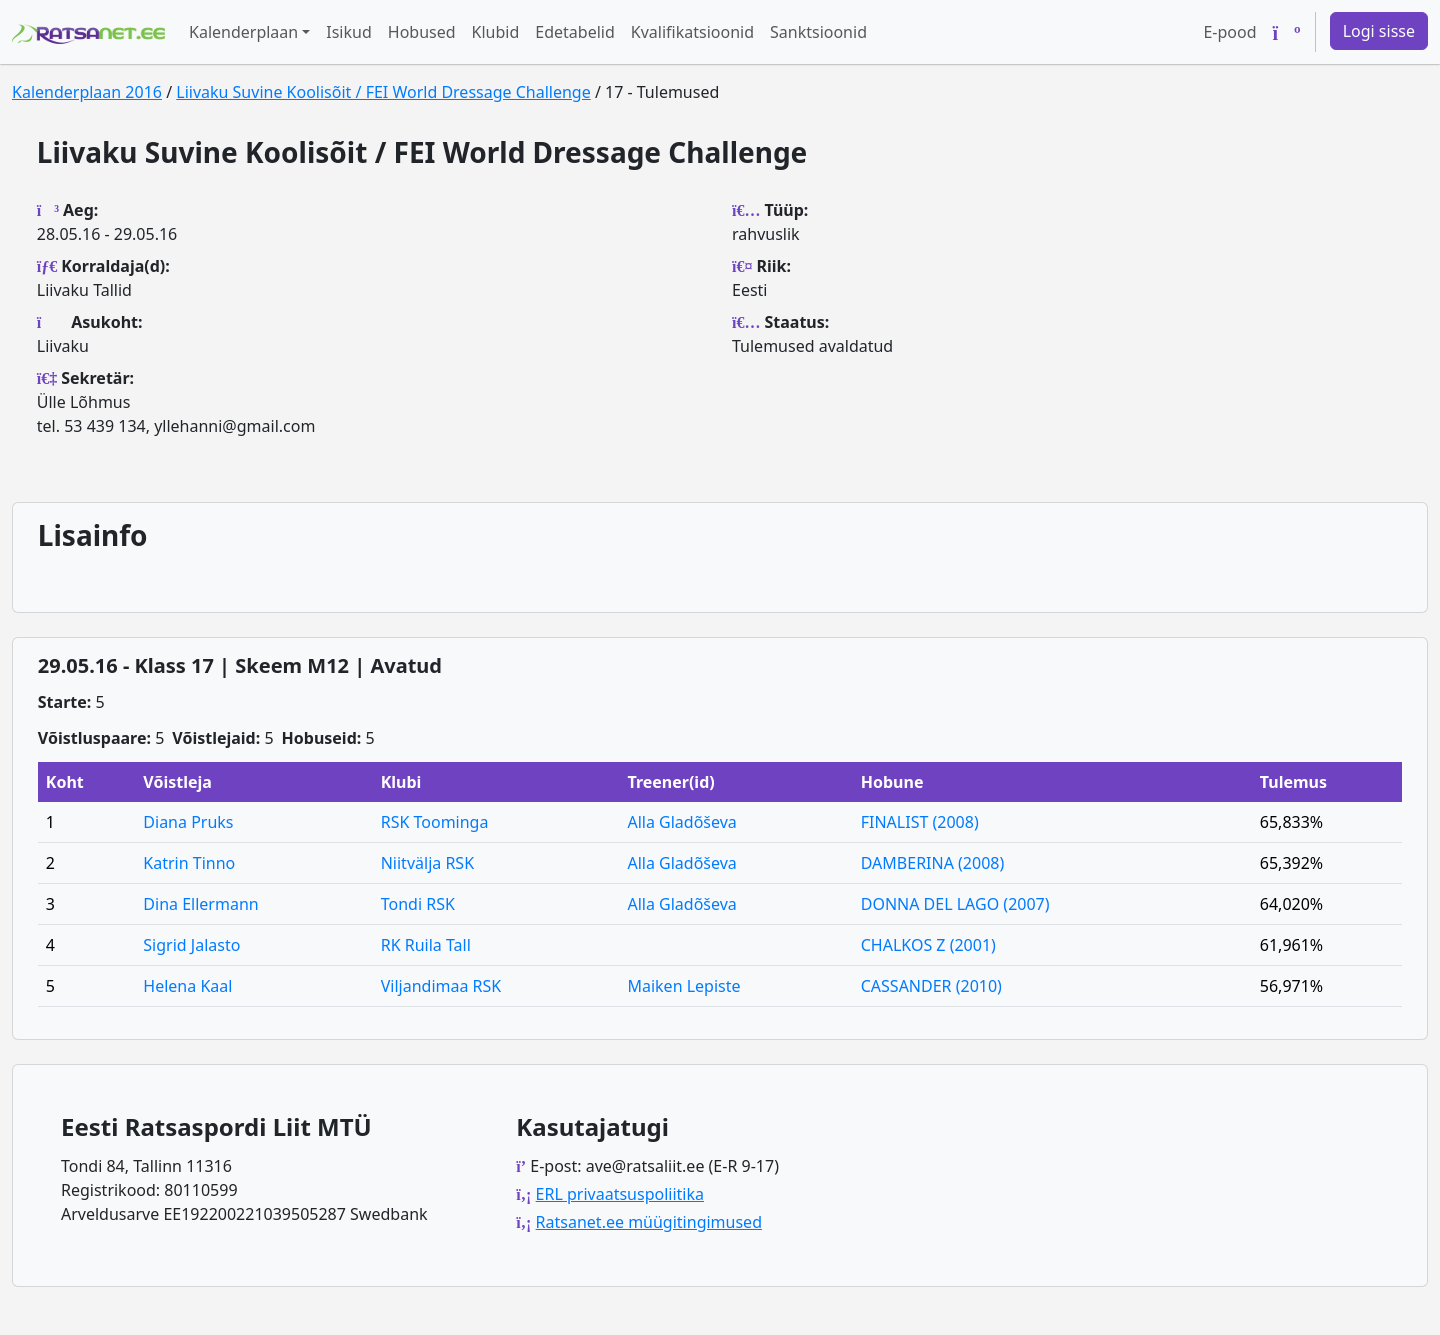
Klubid (496, 32)
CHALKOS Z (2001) (928, 945)
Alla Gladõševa (681, 822)
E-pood (1229, 32)
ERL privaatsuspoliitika (620, 1194)
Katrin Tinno (189, 863)
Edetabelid (574, 32)
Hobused (422, 32)
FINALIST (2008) (920, 822)
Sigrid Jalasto (191, 945)
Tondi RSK (418, 904)
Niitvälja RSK (427, 863)
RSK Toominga (435, 822)
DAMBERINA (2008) (933, 863)
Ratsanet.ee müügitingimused (649, 1222)
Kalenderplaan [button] (243, 32)
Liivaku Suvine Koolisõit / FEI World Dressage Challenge (383, 92)
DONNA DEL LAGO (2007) (955, 904)
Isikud (349, 32)
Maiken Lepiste (683, 986)
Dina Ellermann (200, 904)
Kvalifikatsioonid (692, 32)
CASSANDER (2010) (931, 986)
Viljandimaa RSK (441, 986)
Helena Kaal (187, 986)
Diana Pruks (188, 822)
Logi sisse (1379, 31)
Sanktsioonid (818, 32)
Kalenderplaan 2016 (87, 92)
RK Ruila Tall (426, 945)
